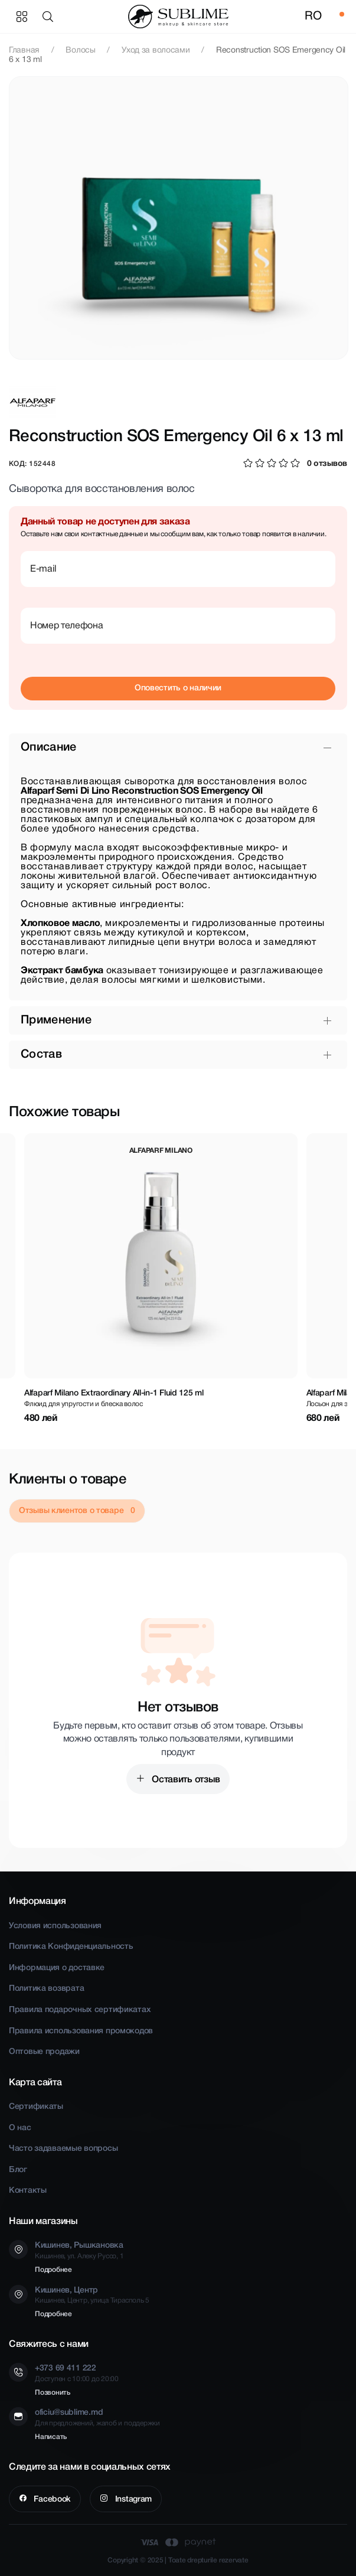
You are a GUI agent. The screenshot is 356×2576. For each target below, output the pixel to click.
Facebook (51, 2499)
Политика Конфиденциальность (71, 1947)
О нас (20, 2128)
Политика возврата (46, 1989)
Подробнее (53, 2270)
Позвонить (52, 2392)
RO (313, 16)
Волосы (80, 50)
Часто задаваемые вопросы (63, 2149)
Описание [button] (48, 747)
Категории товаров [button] (22, 17)
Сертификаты (36, 2107)
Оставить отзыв (185, 1780)
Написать (51, 2437)
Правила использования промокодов (81, 2031)
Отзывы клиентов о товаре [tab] (72, 1511)
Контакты (28, 2191)
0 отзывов (327, 464)
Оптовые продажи (44, 2052)
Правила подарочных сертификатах (80, 2010)
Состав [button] (41, 1054)
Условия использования (55, 1926)
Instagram (132, 2499)
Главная (24, 50)
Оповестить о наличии (178, 688)
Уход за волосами (156, 50)
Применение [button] (56, 1020)
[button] (50, 16)
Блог (18, 2170)
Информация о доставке (56, 1968)
